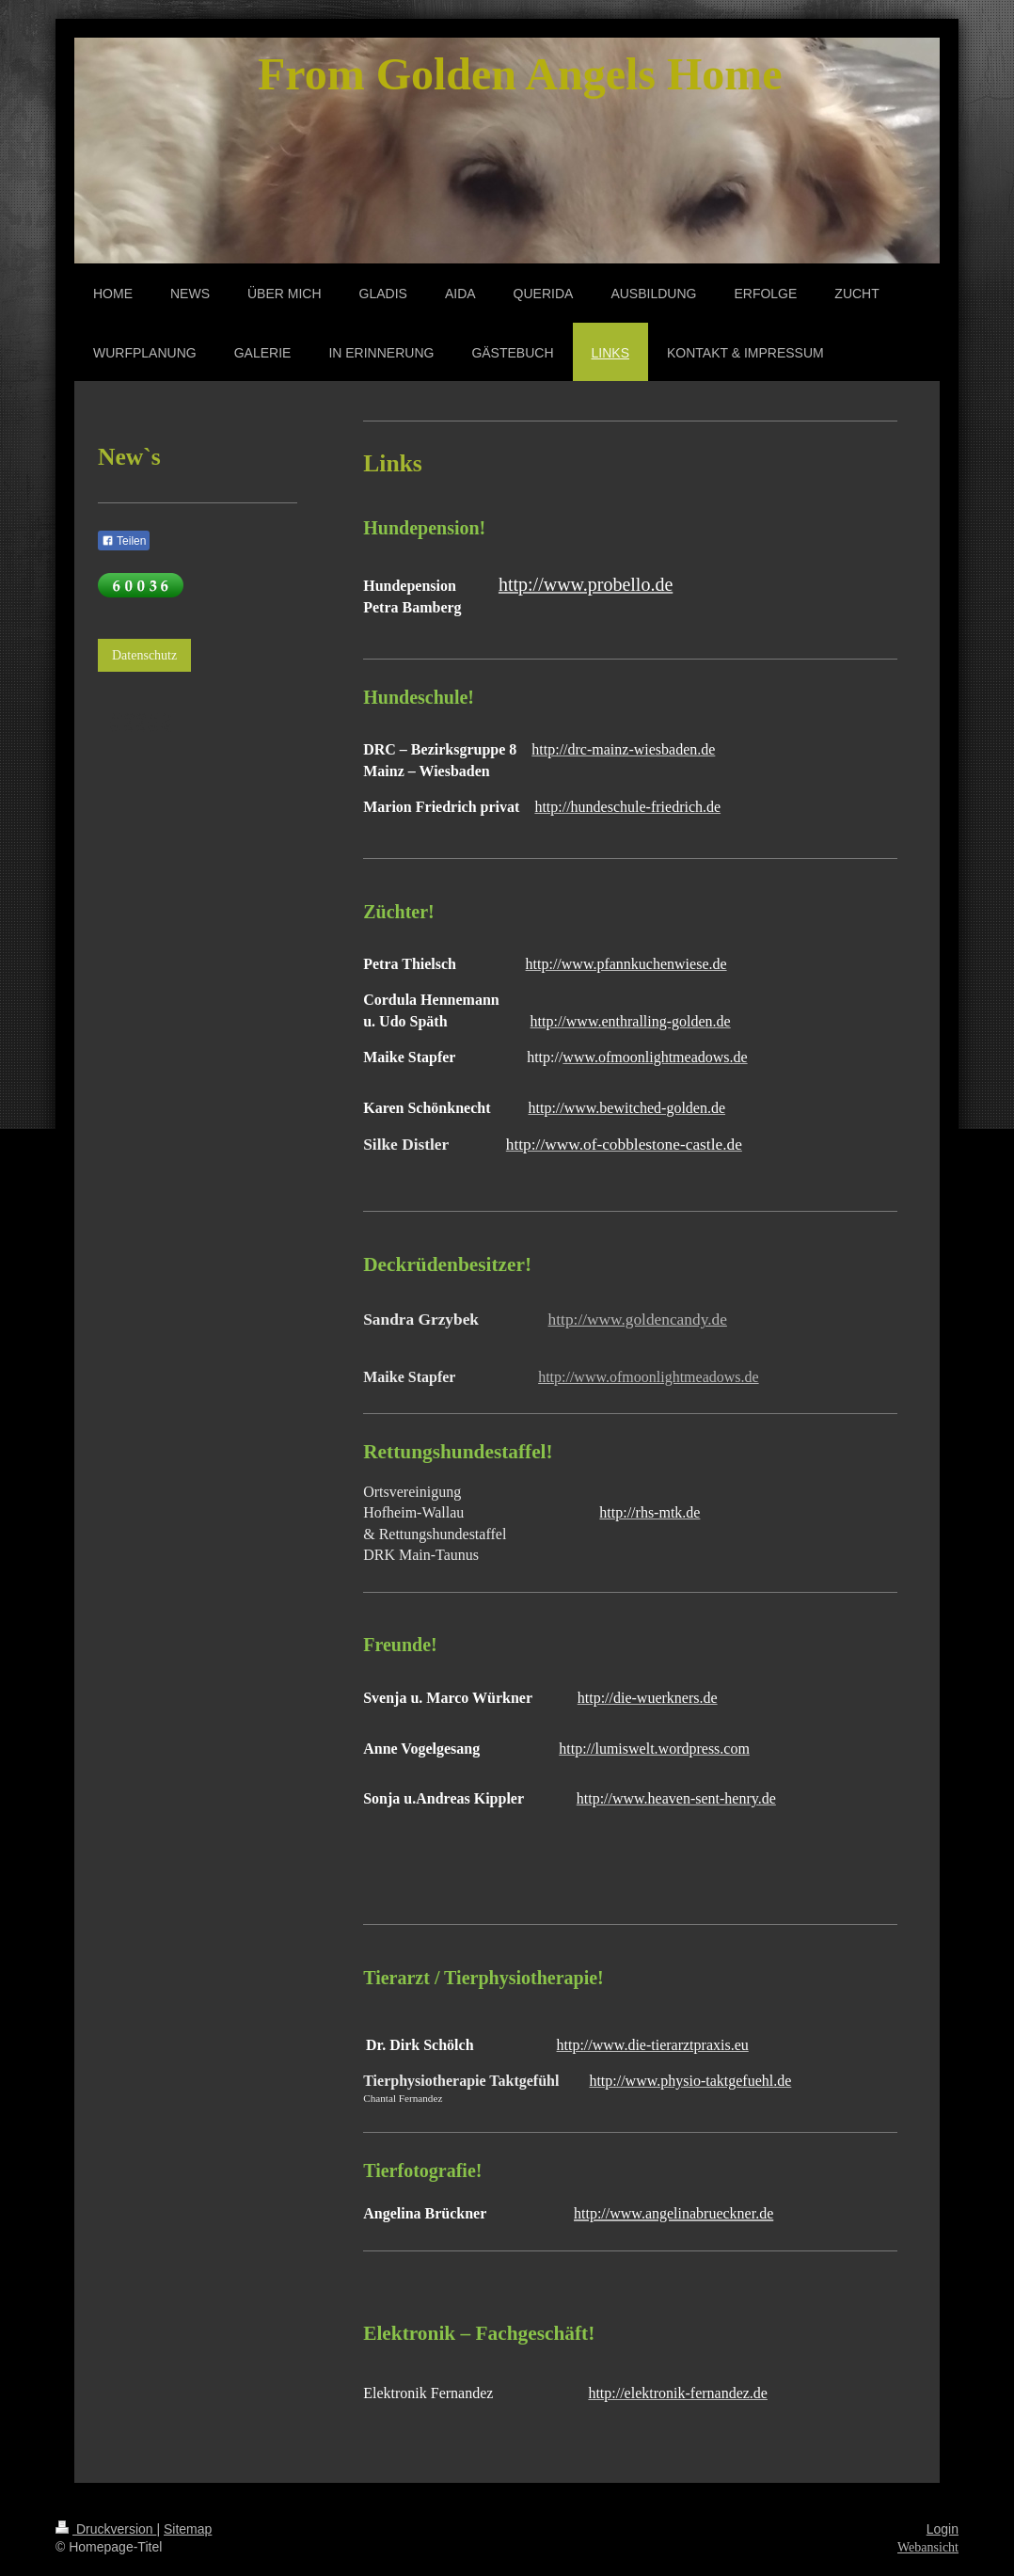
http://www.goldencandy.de (637, 1319)
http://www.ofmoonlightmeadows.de (648, 1377)
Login (943, 2528)
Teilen (124, 541)
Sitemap (188, 2528)
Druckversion (105, 2528)
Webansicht (928, 2547)
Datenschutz (144, 655)
